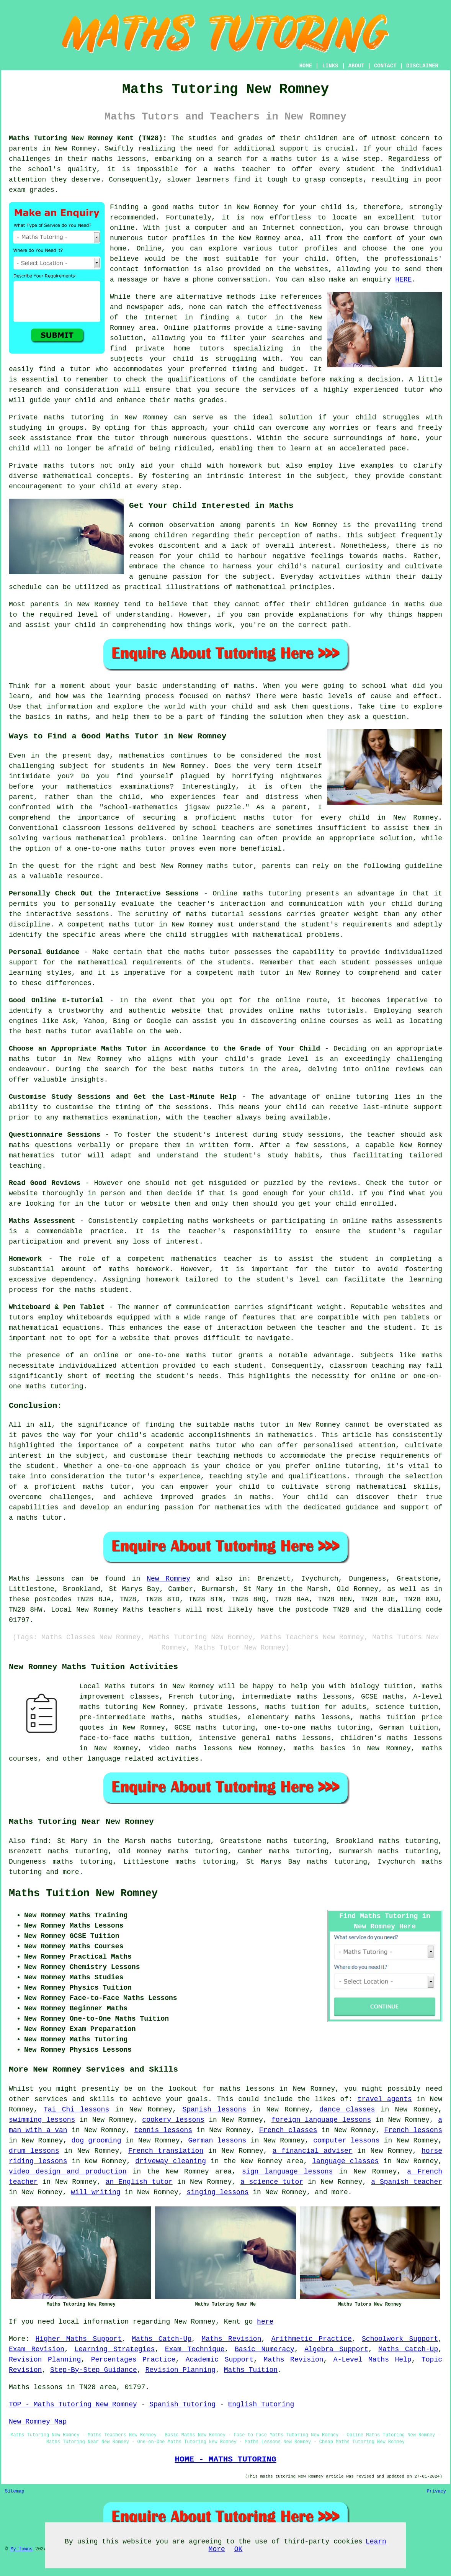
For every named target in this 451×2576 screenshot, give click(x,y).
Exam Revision (36, 2349)
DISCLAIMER (422, 66)
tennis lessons (163, 2130)
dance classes (347, 2109)
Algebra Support (336, 2349)
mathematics (142, 755)
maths (414, 604)
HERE (403, 279)
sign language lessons (287, 2171)
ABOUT (356, 66)
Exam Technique (195, 2349)
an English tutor (139, 2182)
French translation (165, 2151)
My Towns (21, 2549)
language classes (345, 2161)
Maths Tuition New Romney (83, 1893)
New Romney (168, 1579)
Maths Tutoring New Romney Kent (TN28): (88, 138)
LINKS (330, 66)
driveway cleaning (170, 2161)
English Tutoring (261, 2404)
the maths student (94, 1290)
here (265, 2322)
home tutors (199, 348)
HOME (305, 66)
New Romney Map (38, 2421)
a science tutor (271, 2182)
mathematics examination (109, 1117)
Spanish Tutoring (182, 2404)
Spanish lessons (214, 2109)
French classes (288, 2130)
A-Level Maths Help (372, 2359)
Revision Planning (45, 2359)
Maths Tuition (251, 2370)
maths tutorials (332, 1011)
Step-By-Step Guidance (93, 2370)
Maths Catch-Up (161, 2339)
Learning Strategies (114, 2349)
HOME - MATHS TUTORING (225, 2459)
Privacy (436, 2491)
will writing (96, 2192)
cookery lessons (173, 2120)
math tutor (259, 973)
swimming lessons (42, 2120)
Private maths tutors (52, 466)
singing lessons (217, 2192)
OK (238, 2549)
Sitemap (14, 2491)
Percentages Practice (133, 2359)
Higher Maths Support (79, 2339)
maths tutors (218, 1069)
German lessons (217, 2140)
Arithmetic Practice (311, 2339)
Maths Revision (231, 2339)
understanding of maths (208, 686)
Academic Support (220, 2359)
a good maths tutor (181, 207)
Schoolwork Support (400, 2339)
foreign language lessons (321, 2120)
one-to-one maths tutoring (317, 1728)
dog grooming (96, 2140)
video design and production (67, 2171)
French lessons (413, 2130)
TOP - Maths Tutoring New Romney (73, 2404)
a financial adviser (313, 2151)
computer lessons (346, 2140)
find (39, 1841)
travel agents (385, 2099)
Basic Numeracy (264, 2349)
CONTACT (385, 66)
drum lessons (34, 2151)
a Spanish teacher (406, 2182)
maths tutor (294, 159)
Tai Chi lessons (76, 2109)
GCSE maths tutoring (215, 1728)
